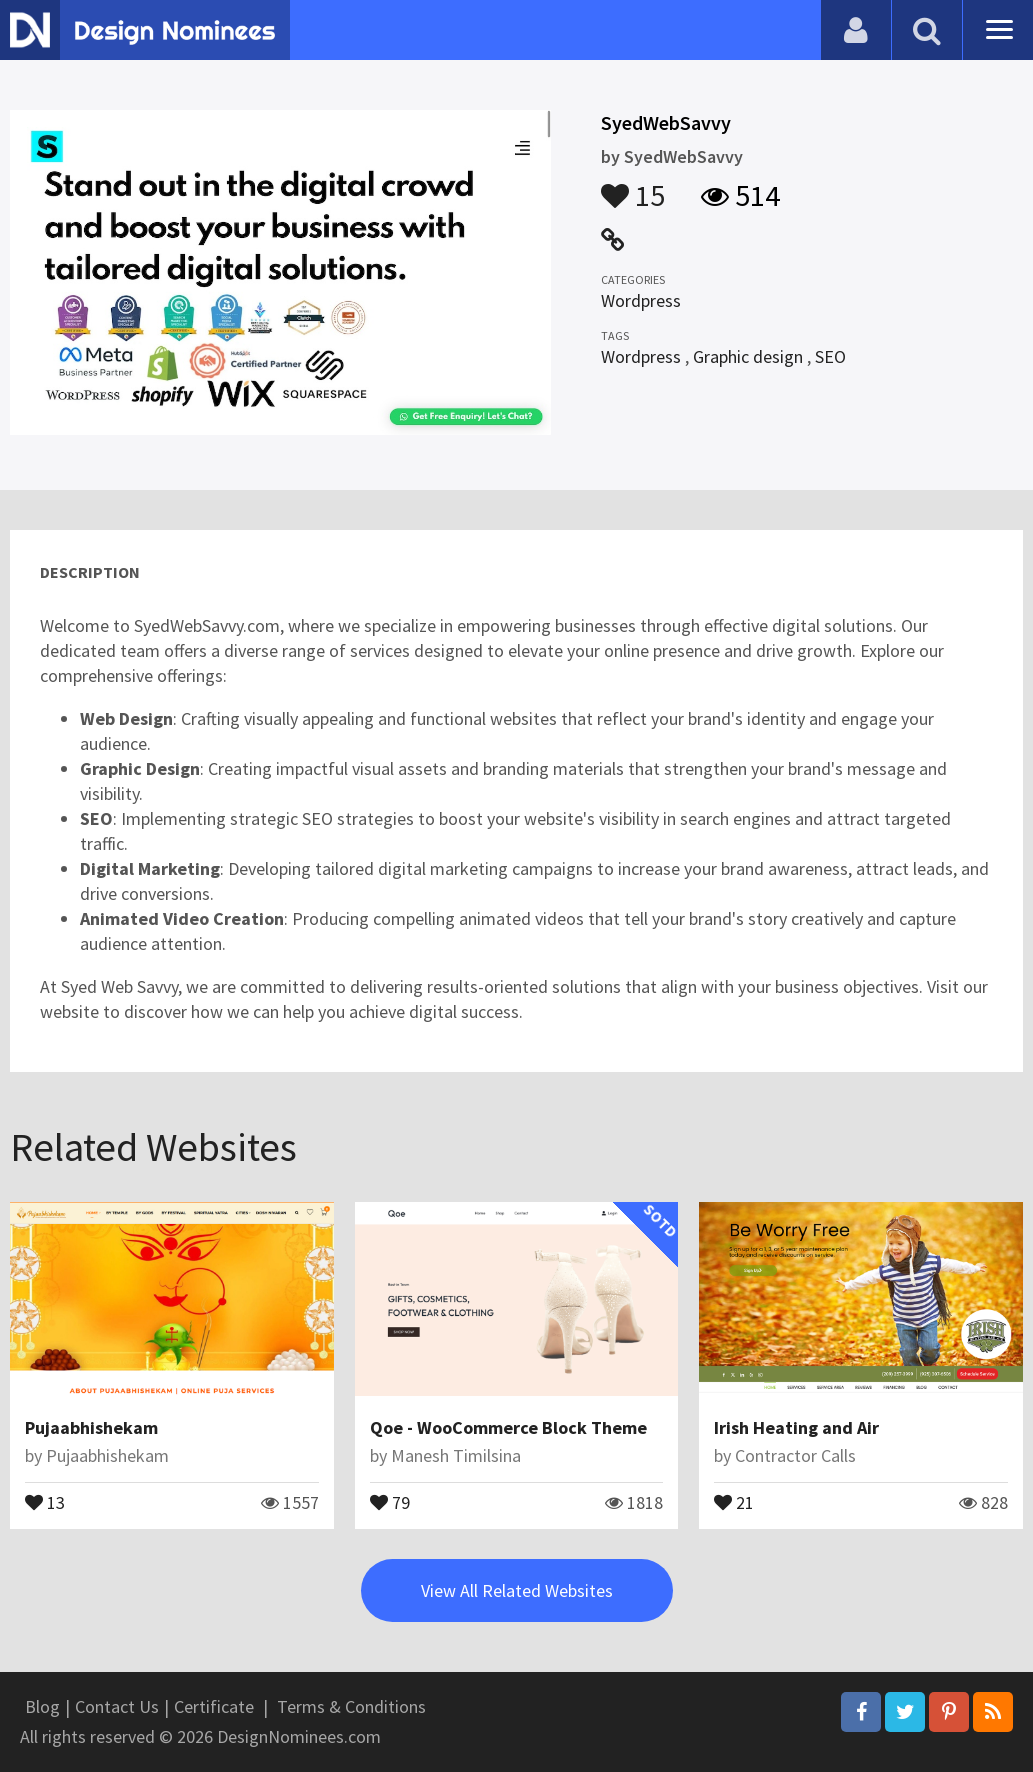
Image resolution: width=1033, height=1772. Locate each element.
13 (45, 1501)
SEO (830, 356)
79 (390, 1501)
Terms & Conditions (351, 1706)
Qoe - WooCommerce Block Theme (508, 1427)
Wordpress (641, 300)
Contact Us (117, 1706)
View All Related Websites (517, 1590)
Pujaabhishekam (91, 1427)
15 (633, 186)
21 (734, 1501)
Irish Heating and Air (796, 1427)
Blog (42, 1706)
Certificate (214, 1706)
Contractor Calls (795, 1455)
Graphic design (748, 356)
